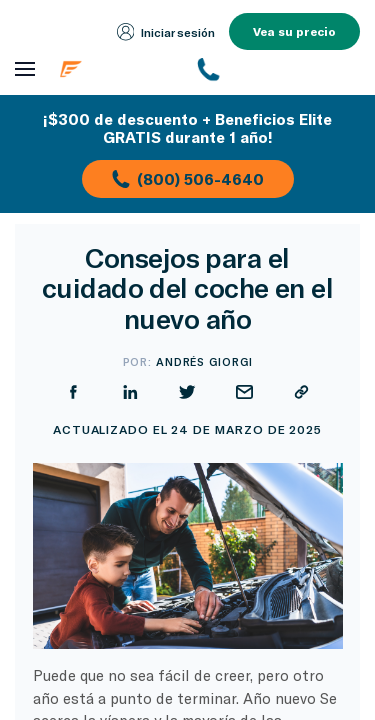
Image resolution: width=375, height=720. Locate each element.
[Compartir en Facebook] (266, 331)
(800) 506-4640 (188, 179)
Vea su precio (294, 31)
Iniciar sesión (166, 32)
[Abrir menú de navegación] (25, 69)
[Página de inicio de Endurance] (116, 69)
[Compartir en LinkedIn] (323, 331)
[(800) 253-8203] (278, 69)
